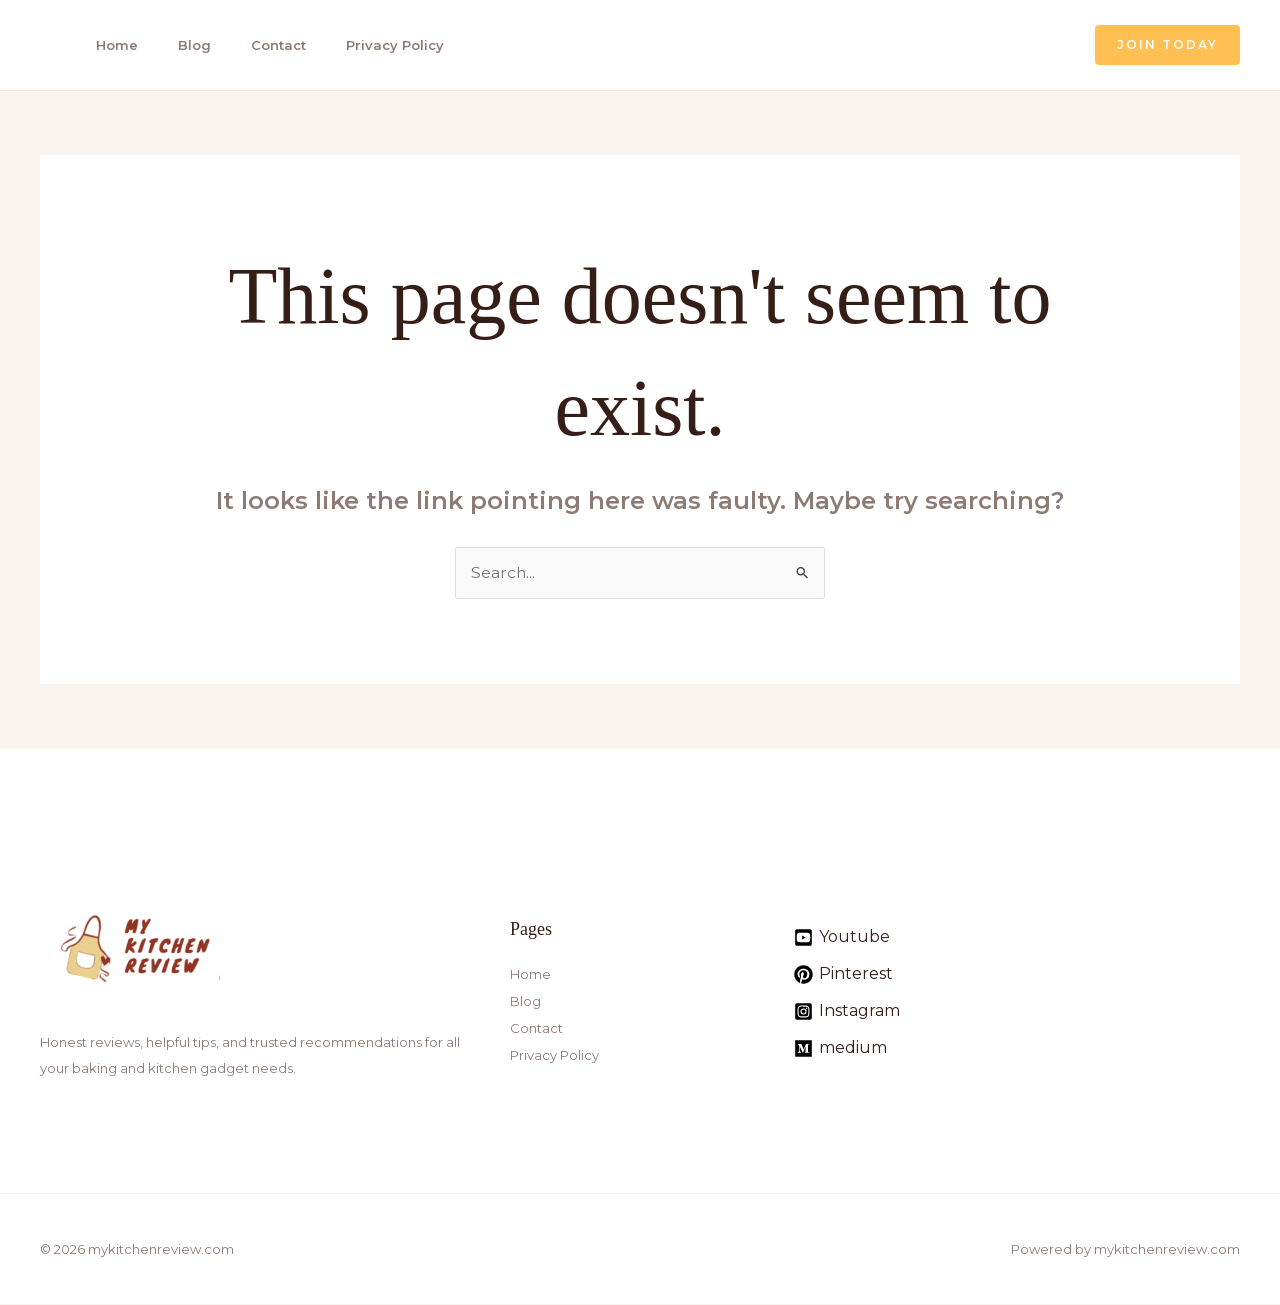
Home (110, 45)
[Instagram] (847, 1011)
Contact (265, 45)
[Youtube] (842, 937)
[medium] (840, 1048)
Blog (184, 45)
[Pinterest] (843, 974)
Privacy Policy (379, 45)
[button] (1167, 45)
